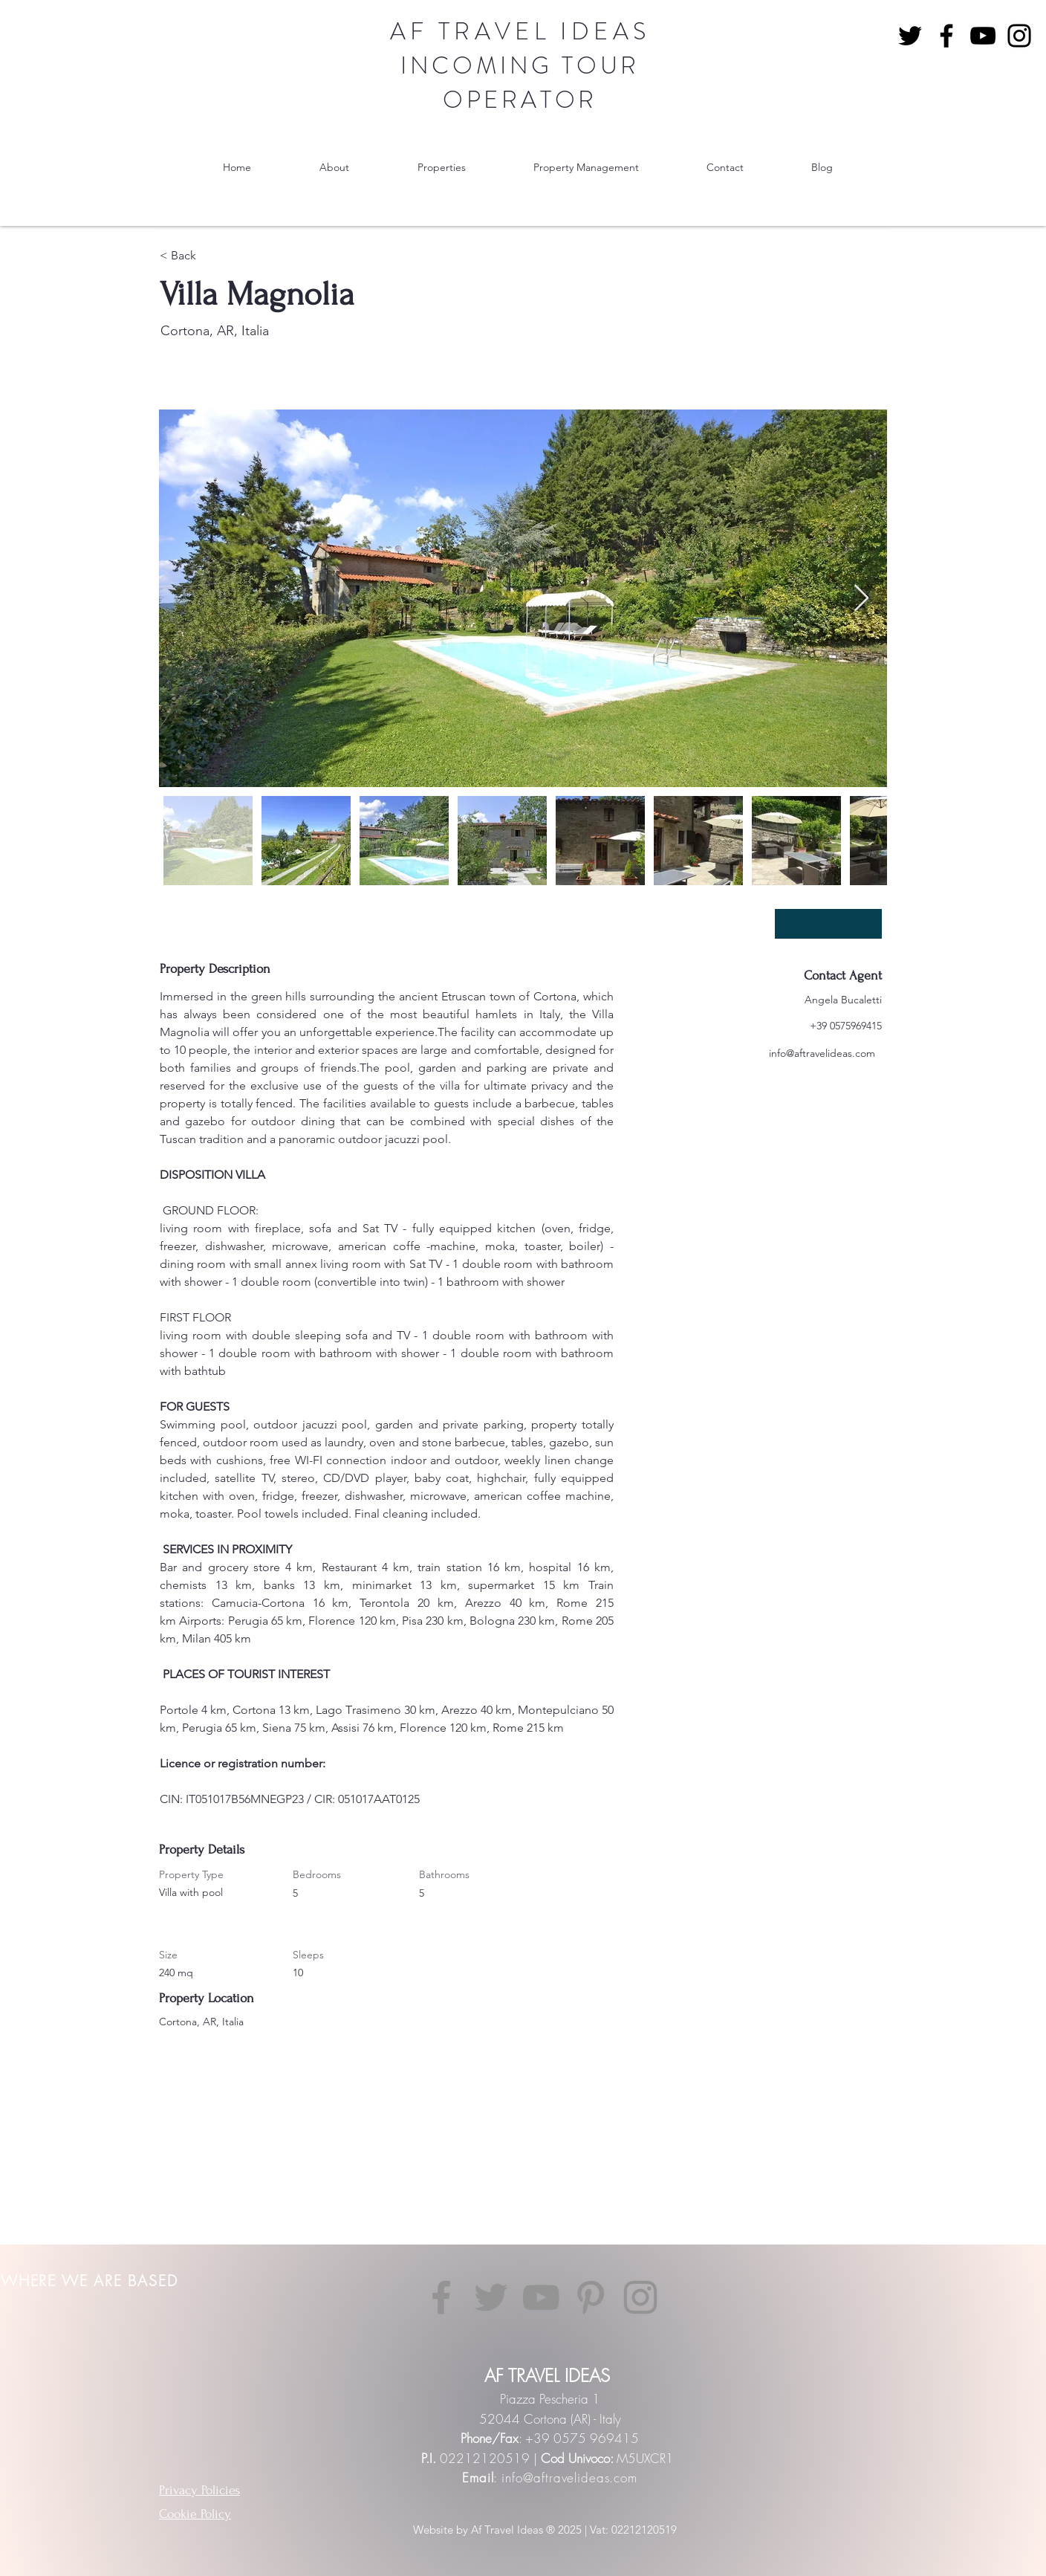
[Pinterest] (590, 2297)
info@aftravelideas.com (822, 1053)
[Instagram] (1019, 35)
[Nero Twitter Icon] (910, 35)
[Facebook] (946, 35)
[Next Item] (861, 598)
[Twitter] (491, 2297)
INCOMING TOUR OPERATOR (520, 82)
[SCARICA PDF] (828, 924)
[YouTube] (982, 35)
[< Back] (212, 255)
